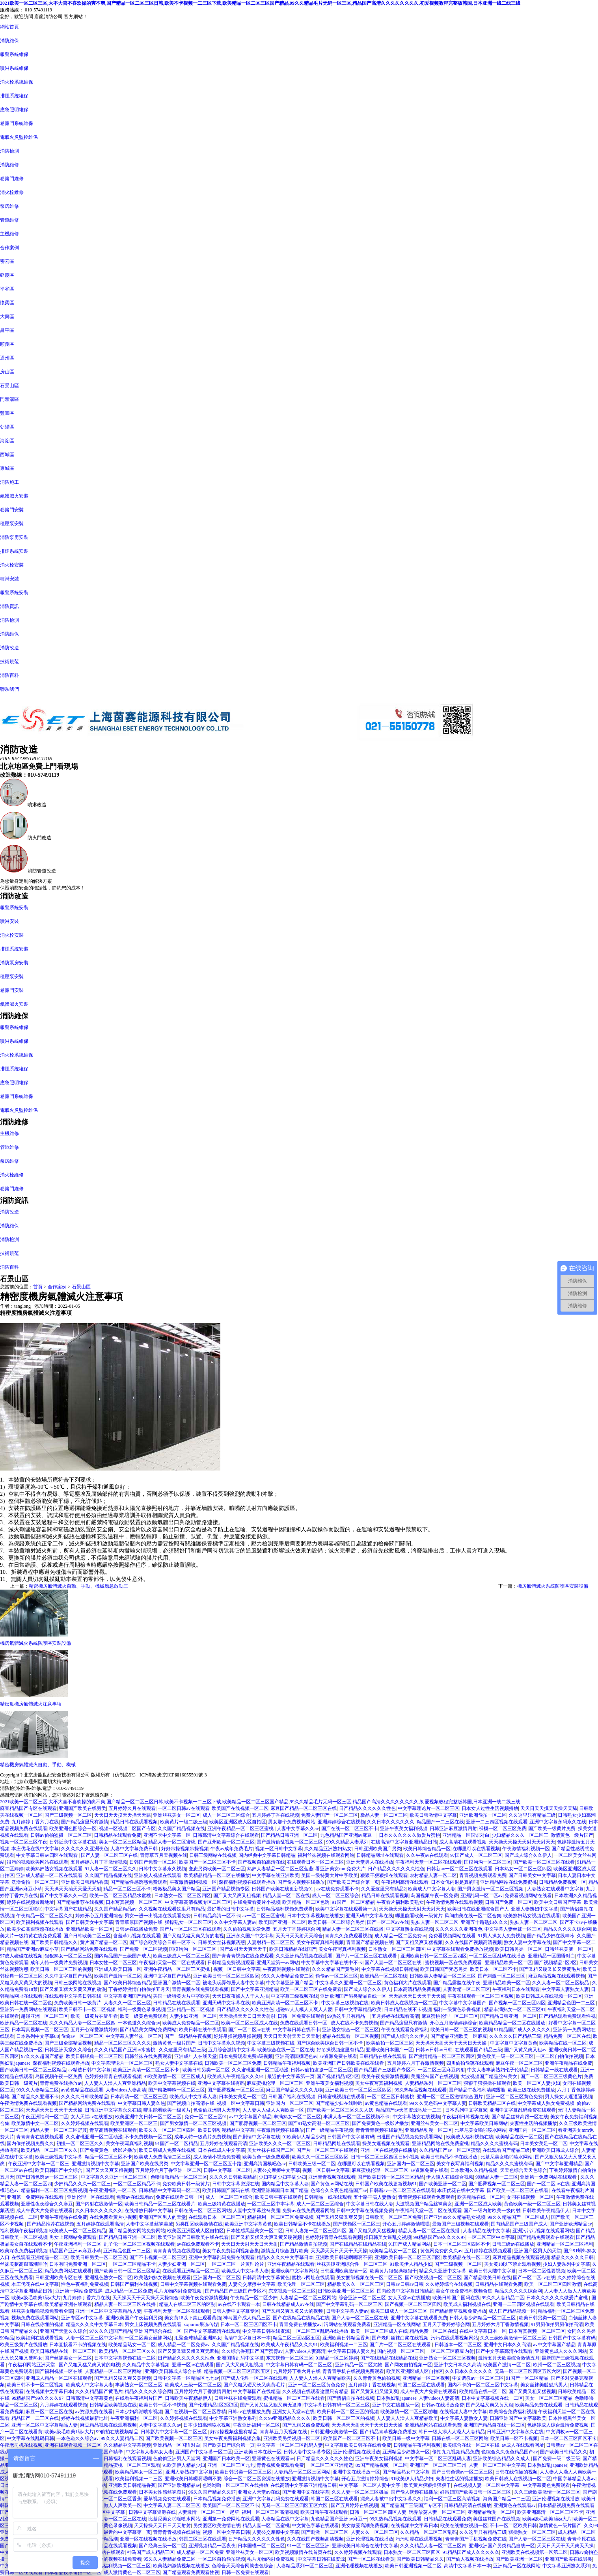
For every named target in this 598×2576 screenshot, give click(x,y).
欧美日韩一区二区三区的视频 (61, 1969)
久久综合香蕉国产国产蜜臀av (252, 2351)
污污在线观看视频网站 (454, 2338)
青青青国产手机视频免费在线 (476, 2539)
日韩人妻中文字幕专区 (235, 2311)
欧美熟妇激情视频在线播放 (181, 2566)
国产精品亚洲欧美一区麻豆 (458, 2036)
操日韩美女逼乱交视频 (387, 2237)
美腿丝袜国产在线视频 (434, 2076)
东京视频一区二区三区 (292, 2291)
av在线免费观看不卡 (338, 1889)
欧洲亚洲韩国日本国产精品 (279, 2190)
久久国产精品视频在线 (181, 1828)
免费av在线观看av (135, 2197)
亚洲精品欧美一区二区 (89, 1929)
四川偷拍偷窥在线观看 (470, 2063)
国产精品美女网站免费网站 (148, 2029)
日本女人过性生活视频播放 (490, 1808)
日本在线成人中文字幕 (221, 2150)
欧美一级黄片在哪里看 (94, 2016)
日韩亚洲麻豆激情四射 (453, 1828)
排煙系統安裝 (14, 551)
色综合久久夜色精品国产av (339, 2190)
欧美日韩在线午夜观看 (202, 2029)
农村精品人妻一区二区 (433, 1875)
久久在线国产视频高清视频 (473, 1942)
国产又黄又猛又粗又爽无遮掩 (188, 2351)
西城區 (7, 454)
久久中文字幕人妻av (235, 1922)
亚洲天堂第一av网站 (278, 1962)
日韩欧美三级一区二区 (311, 2163)
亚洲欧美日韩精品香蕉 (84, 1882)
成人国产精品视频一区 (512, 2311)
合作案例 (57, 1287)
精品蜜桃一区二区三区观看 (132, 2465)
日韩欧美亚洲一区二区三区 (346, 2291)
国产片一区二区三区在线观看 (190, 1929)
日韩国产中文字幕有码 (350, 2137)
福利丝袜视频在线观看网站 (326, 1855)
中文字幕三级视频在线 (294, 1996)
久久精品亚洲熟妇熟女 (328, 1848)
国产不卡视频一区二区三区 (157, 2257)
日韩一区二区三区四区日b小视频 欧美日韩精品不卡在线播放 (415, 2157)
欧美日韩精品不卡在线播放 (302, 2224)
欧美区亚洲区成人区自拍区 (237, 1822)
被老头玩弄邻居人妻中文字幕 (233, 1982)
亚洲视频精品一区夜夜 (212, 2545)
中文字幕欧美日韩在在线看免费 (358, 2445)
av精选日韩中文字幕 (89, 2070)
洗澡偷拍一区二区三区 (35, 1882)
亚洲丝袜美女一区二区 (176, 1815)
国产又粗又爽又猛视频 (419, 1942)
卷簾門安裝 (12, 510)
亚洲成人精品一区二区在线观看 (49, 1875)
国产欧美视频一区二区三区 (433, 2277)
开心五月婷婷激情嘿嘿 (406, 2224)
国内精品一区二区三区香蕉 (113, 2498)
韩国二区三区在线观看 (421, 2385)
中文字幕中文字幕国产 (462, 2003)
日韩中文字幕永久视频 (162, 1868)
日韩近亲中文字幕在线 (73, 1842)
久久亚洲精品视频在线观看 (304, 1956)
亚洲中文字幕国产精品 (167, 1976)
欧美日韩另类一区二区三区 (99, 2257)
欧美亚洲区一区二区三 (134, 2123)
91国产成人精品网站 (409, 2244)
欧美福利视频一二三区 (343, 2344)
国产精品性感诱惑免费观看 (138, 1882)
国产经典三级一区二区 (162, 2545)
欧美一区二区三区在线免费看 (311, 1989)
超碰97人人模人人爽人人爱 (304, 2009)
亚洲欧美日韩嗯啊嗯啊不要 (343, 2257)
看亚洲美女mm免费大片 (340, 1868)
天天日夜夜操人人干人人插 (240, 1996)
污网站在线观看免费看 (347, 2324)
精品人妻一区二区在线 (286, 1895)
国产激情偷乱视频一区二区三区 (290, 1842)
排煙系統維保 (14, 96)
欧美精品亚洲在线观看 (68, 2304)
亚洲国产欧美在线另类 (82, 1808)
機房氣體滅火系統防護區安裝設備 (552, 1586)
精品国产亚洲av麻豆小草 (32, 1949)
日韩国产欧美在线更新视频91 (282, 1889)
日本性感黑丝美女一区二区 (254, 2230)
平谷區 (7, 289)
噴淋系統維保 (14, 68)
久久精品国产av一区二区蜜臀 (449, 2150)
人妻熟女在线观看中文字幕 (555, 1889)
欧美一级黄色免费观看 (143, 2016)
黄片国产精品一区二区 (103, 1942)
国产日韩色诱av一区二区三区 (47, 2177)
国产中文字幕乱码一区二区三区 (349, 2304)
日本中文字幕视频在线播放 (315, 1915)
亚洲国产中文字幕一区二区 (203, 2452)
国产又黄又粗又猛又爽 (374, 2391)
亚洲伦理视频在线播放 (356, 2452)
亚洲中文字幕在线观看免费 (419, 2318)
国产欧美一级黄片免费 (552, 1828)
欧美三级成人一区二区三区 (181, 1956)
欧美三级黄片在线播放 (23, 2344)
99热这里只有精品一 (348, 2016)
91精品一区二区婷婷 (336, 2358)
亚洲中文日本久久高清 (507, 2344)
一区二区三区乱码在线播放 (497, 1956)
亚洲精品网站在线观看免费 (433, 2425)
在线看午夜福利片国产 (138, 2398)
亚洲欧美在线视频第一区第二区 (534, 2552)
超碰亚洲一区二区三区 (44, 2016)
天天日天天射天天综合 (299, 1936)
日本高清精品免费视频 (417, 1989)
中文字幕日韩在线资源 (266, 2331)
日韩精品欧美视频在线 (113, 2405)
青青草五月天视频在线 (163, 1855)
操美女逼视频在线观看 (386, 2143)
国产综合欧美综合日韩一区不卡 (162, 1942)
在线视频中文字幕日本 (49, 2391)
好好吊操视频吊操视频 (185, 1848)
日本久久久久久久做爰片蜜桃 (409, 1835)
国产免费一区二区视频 (143, 1949)
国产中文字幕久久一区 (63, 1895)
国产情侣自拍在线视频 (350, 2398)
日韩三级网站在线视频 (213, 1855)
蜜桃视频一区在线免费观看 (454, 1962)
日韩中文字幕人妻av (347, 2311)
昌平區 (7, 330)
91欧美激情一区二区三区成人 (174, 2076)
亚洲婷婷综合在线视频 (341, 1822)
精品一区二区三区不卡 (127, 1889)
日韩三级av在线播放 (513, 2244)
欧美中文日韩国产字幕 (557, 1902)
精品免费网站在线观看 (68, 2271)
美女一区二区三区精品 (122, 1842)
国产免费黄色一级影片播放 (380, 2123)
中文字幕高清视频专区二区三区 (198, 1902)
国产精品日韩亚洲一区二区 (289, 1835)
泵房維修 (9, 206)
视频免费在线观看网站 (35, 2318)
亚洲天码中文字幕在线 (369, 1915)
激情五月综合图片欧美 (284, 2251)
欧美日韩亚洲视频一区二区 (413, 2566)
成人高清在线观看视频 (462, 1842)
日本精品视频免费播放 (216, 2498)
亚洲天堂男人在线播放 (369, 1862)
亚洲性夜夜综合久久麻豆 (47, 2204)
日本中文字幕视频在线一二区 (125, 2358)
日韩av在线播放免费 (136, 1929)
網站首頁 (9, 27)
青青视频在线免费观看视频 (200, 1989)
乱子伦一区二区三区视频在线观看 (139, 2244)
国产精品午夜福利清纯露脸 (477, 2090)
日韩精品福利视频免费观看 (284, 1909)
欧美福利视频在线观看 (39, 1922)
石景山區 (9, 385)
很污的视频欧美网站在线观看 (37, 1862)
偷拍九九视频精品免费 (455, 2452)
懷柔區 (7, 303)
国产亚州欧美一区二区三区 (226, 1842)
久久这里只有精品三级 (532, 1815)
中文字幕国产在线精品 (68, 1909)
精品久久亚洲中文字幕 (442, 2271)
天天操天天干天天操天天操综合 (145, 2297)
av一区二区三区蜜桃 (263, 1915)
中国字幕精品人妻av (574, 2478)
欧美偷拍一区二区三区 (390, 2043)
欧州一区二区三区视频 (556, 2364)
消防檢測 (9, 620)
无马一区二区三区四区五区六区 (528, 2371)
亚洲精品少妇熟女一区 (406, 2452)
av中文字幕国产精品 (250, 2116)
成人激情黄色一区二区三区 (132, 2572)
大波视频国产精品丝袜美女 (489, 2076)
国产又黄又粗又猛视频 (532, 2391)
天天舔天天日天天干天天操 (417, 1996)
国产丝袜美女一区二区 (68, 2358)
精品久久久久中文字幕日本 (285, 2257)
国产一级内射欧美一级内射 (492, 2210)
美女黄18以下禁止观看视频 (512, 2264)
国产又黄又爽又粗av (525, 2049)
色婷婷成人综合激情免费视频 (558, 2425)
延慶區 (7, 275)
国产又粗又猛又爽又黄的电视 (193, 1936)
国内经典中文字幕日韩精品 (266, 1855)
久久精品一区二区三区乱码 (428, 2532)
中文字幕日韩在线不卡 (296, 2029)
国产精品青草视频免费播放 (458, 2311)
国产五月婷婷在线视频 (354, 2505)
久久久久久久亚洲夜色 (84, 1848)
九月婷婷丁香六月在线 (35, 1822)
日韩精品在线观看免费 (117, 1835)
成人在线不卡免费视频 (354, 2023)
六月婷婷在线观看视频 (63, 2405)
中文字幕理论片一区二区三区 (428, 1808)
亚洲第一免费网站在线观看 (28, 2009)
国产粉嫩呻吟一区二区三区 (176, 2090)
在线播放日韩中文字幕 (148, 2210)
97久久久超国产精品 (42, 2056)
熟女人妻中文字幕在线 (527, 1942)
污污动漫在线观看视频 (419, 2539)
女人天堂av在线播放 (92, 2116)
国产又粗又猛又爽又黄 (339, 2217)
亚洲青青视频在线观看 (332, 2177)
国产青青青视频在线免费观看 (243, 1956)
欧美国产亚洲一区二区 (282, 1922)
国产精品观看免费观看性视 (567, 2016)
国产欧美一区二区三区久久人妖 (340, 2110)
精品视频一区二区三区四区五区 (237, 2371)
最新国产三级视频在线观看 (460, 2224)
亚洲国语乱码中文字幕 (240, 2358)
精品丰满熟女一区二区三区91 (515, 2009)
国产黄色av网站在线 (332, 2183)
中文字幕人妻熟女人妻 (565, 1989)
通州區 (7, 358)
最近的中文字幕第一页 (291, 2076)
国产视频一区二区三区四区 (517, 2003)
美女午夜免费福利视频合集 (230, 2251)
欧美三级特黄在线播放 (221, 2204)
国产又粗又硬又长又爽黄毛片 (550, 1969)
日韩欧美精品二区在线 (492, 2103)
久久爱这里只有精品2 (383, 1889)
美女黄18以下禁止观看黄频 (192, 2318)
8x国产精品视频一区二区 (382, 2465)
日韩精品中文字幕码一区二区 (169, 2190)
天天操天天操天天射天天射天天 (522, 1842)
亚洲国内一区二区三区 (289, 2103)
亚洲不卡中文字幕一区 (167, 1835)
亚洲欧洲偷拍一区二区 (483, 1815)
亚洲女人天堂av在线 (293, 2411)
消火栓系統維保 (16, 82)
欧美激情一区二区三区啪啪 (408, 2411)
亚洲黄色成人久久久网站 (561, 2351)
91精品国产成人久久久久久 (522, 2029)
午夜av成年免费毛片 (232, 1848)
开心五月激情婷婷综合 (453, 2023)
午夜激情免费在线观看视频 (454, 1902)
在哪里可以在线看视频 (476, 1848)
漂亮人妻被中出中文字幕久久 (391, 2498)
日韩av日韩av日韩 (434, 2049)
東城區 (7, 468)
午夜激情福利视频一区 (526, 1848)
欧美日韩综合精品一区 (427, 1848)
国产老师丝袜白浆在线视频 (400, 2338)
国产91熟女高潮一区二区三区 (319, 2123)
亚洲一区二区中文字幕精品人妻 (108, 2311)
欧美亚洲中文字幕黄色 (248, 2224)
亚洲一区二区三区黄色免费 (514, 2096)
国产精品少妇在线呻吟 (550, 1936)
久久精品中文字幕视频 (146, 2364)
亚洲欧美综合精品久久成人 (502, 2458)
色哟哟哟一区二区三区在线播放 (235, 2485)
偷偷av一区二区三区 (336, 1976)
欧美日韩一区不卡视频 (162, 2405)
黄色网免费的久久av (441, 2251)
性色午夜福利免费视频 (84, 2284)
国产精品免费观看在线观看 (545, 2237)
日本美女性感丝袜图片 (162, 2492)
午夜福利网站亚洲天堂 (32, 2364)
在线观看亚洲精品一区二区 (39, 2257)
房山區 (7, 372)
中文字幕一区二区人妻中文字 (370, 2485)
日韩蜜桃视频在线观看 (341, 2096)
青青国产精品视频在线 (369, 1942)
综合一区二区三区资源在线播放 (257, 2478)
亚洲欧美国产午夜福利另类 (134, 2318)
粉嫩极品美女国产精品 (176, 1889)
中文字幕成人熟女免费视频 (546, 2103)
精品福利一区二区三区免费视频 (54, 2190)
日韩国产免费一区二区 (153, 1862)
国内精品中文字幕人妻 (285, 2183)
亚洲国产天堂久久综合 (63, 2331)
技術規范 (9, 661)
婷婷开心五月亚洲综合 (99, 1915)
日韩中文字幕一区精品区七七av (186, 2378)
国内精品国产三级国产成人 (122, 1956)
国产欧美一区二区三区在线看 (544, 1862)
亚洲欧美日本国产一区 (389, 2049)
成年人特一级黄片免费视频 (58, 1962)
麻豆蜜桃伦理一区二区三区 (449, 2016)
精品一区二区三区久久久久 (122, 2043)
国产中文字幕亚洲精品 (254, 1989)
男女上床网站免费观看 (73, 2237)
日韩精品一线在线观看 (554, 2070)
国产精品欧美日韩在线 (487, 2277)
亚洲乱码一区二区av (481, 1895)
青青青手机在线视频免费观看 (353, 2371)
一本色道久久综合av (139, 2023)
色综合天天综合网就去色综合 (243, 2566)
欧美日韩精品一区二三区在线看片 (160, 2204)
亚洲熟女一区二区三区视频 (447, 2358)
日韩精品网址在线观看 (380, 1855)
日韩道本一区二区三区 (458, 2344)
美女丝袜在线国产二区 (270, 2150)
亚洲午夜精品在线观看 (291, 2264)
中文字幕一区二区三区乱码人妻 (290, 2445)
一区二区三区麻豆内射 (441, 2070)
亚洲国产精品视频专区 (226, 1889)
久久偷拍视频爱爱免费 (246, 1929)
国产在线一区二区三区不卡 (349, 1828)
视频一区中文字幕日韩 (240, 2103)
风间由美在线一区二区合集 (473, 1915)
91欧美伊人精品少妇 (303, 2137)
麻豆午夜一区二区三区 (519, 2063)
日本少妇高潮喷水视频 (138, 2411)
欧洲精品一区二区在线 (383, 1976)
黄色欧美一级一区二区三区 (505, 2056)
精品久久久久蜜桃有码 (494, 2143)
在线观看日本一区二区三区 (315, 1862)
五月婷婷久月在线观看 (132, 1808)
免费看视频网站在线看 (528, 1895)
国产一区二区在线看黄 (371, 2559)
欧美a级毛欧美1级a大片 (36, 2297)
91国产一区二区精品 (353, 1902)
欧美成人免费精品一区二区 (190, 2023)
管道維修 (9, 220)
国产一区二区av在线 (388, 1922)
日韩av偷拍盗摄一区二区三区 (60, 1835)
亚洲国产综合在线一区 (157, 2331)
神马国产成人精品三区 (246, 2318)
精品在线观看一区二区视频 (350, 2036)
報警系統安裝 (14, 592)
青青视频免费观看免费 (483, 1875)
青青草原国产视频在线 (138, 1922)
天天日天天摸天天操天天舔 (548, 1808)
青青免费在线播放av (61, 2083)
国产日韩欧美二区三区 (87, 1936)
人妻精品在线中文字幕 (486, 2230)
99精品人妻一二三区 (496, 2177)
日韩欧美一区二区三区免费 (233, 2063)
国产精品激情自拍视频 (303, 2244)
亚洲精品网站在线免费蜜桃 (508, 1882)
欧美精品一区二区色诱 (306, 1902)
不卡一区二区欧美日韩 (513, 2525)
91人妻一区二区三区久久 (111, 1868)
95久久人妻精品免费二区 (287, 1976)
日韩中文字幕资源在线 (235, 2183)
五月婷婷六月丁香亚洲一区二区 (168, 2170)
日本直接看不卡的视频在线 (77, 2344)
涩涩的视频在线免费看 (118, 2559)
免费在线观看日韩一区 (304, 2023)
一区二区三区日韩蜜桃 (390, 2096)
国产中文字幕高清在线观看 (212, 2331)
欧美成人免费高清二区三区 (162, 2157)
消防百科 (9, 675)
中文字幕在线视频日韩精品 (389, 1969)
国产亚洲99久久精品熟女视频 (454, 2217)
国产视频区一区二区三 (356, 2224)
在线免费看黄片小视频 (256, 1902)
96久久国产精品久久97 (212, 2492)
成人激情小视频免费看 (216, 2157)
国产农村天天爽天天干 (243, 1949)
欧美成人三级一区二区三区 (193, 2385)
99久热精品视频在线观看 (421, 2090)
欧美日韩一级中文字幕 (406, 2438)
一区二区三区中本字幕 (270, 2204)
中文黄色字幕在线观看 (315, 2525)
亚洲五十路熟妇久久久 (484, 1922)
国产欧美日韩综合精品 (127, 1982)
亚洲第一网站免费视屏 (78, 2291)
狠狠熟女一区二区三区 (68, 1956)
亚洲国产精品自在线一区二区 (494, 2425)
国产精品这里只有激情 (84, 1822)
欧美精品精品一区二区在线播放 (217, 1875)
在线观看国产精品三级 (478, 2049)
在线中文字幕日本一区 (483, 2331)
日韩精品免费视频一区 (562, 1882)
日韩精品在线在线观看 (176, 2003)
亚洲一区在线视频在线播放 (388, 2150)
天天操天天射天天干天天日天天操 (451, 2043)
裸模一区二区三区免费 (502, 1828)
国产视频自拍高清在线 (261, 1862)
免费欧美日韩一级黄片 (77, 2003)
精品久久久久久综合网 (567, 1929)
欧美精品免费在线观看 (539, 2405)
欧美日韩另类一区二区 (518, 1949)
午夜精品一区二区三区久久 (44, 1915)
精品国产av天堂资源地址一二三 (409, 2110)
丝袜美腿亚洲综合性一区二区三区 (352, 2264)
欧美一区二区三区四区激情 (552, 2284)
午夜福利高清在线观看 (404, 1882)
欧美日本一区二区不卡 (493, 1969)
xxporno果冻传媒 (201, 2324)
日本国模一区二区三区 (261, 2545)
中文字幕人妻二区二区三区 (171, 2505)
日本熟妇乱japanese (396, 2398)
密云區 (7, 261)
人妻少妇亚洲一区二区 (193, 2016)
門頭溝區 (9, 399)
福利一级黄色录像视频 (141, 2009)
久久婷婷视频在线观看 (84, 2123)
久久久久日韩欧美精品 (84, 2096)
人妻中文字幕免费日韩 (134, 1848)
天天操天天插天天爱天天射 (73, 1889)
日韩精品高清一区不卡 (216, 1915)
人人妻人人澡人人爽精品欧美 (320, 2378)
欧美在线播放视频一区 (464, 2525)
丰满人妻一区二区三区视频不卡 (357, 2116)
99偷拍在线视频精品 (117, 2431)
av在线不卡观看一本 (239, 2304)
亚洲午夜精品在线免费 (568, 2063)
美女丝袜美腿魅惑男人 (544, 2385)
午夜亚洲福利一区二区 (44, 2116)
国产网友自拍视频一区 (408, 2364)
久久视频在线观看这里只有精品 (172, 1909)
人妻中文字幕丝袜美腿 (256, 2210)
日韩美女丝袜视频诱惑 (221, 1942)
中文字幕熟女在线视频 (409, 1929)
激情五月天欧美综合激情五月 (509, 2358)
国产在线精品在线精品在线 (358, 2244)
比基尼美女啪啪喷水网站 (481, 2130)
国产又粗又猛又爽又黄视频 (122, 2378)
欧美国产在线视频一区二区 (240, 1808)
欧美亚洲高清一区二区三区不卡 (285, 2003)
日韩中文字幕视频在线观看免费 (193, 2284)
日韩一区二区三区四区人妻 (378, 2512)
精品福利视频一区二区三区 (122, 2566)
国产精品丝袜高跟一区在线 (520, 2116)
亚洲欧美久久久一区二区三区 (280, 2143)
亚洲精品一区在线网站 (397, 2324)
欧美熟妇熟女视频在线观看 (54, 1868)
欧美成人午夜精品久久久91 (236, 2076)
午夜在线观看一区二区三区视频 (480, 1996)
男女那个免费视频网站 (291, 1822)
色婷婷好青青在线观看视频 (113, 2076)
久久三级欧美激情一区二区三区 (513, 2338)
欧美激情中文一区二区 (35, 2123)
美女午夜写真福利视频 (320, 1942)
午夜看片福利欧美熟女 (400, 1902)
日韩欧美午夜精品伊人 (546, 2210)
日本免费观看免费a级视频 (246, 2056)
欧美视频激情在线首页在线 (303, 2552)
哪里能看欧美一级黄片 (419, 1915)
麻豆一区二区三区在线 (49, 2411)
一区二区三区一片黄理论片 (236, 2264)
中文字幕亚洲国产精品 (289, 1982)
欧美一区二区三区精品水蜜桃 (120, 1895)
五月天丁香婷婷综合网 (296, 1929)
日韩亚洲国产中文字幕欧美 (518, 2418)
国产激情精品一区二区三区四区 (442, 2056)
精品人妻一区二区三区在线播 (353, 1929)
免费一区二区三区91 (205, 2116)
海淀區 (7, 441)
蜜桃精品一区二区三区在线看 (294, 2398)
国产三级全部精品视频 (68, 2043)
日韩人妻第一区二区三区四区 (316, 2230)
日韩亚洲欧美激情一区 (343, 2271)
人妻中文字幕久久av (298, 1828)
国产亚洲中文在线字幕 (306, 2492)
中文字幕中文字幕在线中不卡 (332, 1962)
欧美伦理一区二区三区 (301, 2284)
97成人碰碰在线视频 (21, 1956)
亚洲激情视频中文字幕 (95, 2163)
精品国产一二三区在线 (440, 1822)
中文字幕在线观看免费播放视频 (460, 1949)
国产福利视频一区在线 (58, 2371)
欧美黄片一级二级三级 (183, 1822)
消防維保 (9, 634)
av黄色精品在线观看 (82, 2090)
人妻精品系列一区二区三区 (433, 2083)
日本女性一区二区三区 (113, 1962)
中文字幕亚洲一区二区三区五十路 (206, 2163)
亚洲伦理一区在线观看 (90, 2197)
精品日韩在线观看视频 (134, 1822)
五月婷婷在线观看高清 (395, 2016)
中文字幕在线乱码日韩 (30, 2438)
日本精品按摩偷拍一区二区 (73, 2572)
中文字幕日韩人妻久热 (141, 2103)
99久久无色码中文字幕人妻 (438, 2103)
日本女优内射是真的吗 (454, 1882)
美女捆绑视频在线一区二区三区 (369, 2277)
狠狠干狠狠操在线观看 (384, 1875)
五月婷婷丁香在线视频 (275, 1815)
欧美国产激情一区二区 (118, 1976)
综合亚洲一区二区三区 (362, 2297)
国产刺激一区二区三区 (502, 1976)
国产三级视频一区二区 (68, 1815)
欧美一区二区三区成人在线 (249, 2023)
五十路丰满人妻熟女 (375, 2197)
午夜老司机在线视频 (21, 2445)
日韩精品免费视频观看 (231, 1962)
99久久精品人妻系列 (347, 1842)
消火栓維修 (12, 192)
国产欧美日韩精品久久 (54, 1942)
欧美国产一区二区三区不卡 (207, 1862)
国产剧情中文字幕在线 (256, 2137)
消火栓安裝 (12, 565)
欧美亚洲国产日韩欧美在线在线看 (349, 2063)
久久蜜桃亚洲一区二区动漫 (260, 2070)
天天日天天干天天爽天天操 (565, 2545)
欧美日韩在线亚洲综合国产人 (478, 1909)
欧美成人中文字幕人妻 (431, 1889)
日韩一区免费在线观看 (301, 2016)
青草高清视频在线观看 (113, 2130)
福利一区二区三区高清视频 (452, 2498)
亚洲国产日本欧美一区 (226, 2458)
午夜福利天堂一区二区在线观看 (428, 1862)
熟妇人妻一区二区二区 (434, 1922)
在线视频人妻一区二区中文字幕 (487, 2485)
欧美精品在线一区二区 (563, 2043)
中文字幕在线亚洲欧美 (275, 1875)
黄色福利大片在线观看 (407, 1982)
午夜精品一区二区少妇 (254, 2297)
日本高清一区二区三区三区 (138, 2096)
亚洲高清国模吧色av (296, 2056)
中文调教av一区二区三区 (478, 2378)
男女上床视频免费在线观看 (153, 2324)
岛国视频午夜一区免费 (434, 1895)
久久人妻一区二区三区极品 (561, 1982)
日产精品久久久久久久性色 (367, 1808)
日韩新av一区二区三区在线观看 (459, 1868)
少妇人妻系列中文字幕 (566, 2264)
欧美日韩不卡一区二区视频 (87, 2009)
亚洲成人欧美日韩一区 (118, 1969)
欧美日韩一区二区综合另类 (336, 1922)
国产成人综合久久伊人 (528, 1855)
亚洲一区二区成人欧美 (478, 2204)
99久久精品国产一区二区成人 (518, 2217)
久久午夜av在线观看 (427, 1855)
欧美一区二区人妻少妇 (536, 2083)
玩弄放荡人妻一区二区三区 (437, 2512)
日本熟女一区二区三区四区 (523, 1868)
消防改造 (9, 648)
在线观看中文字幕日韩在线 (73, 1996)
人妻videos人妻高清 (126, 2090)
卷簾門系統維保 (16, 123)
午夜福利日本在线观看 (516, 1989)
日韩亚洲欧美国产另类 (377, 1848)
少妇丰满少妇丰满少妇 (282, 2177)
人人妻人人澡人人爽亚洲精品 (115, 2083)
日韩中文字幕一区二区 (227, 2170)
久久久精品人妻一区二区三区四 (82, 2023)
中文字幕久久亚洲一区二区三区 (348, 1982)
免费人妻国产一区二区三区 (329, 1815)
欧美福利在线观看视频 (39, 2338)
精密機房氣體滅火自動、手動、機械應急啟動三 (78, 1586)
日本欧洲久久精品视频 (473, 2170)
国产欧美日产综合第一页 (353, 1882)
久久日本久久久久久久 (390, 1822)
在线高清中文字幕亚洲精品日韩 (404, 1842)
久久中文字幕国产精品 (68, 1976)
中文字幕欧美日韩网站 (484, 2123)
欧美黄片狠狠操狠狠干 (393, 2271)
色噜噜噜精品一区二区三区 (179, 2177)
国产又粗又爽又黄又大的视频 (292, 2311)
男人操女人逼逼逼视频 (568, 2096)
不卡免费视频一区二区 (148, 2137)
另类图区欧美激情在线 (199, 2224)
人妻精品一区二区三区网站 (307, 2297)
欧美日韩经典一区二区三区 (94, 2056)
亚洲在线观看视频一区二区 (73, 2445)
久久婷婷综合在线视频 (449, 2284)
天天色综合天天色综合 (523, 2170)
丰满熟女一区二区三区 (297, 2116)
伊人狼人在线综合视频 (449, 2177)
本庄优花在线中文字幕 (35, 1848)
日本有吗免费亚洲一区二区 (77, 2264)
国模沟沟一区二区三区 (487, 1862)
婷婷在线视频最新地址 (30, 1902)
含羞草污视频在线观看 (136, 1936)
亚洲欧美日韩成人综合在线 (173, 2371)
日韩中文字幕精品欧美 (358, 2009)
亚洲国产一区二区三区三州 (438, 2465)
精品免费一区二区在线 (567, 2036)
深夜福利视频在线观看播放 (247, 1882)
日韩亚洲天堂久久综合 (68, 2049)
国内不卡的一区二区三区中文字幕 (482, 2385)
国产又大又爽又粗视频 (237, 1895)
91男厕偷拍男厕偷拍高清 (557, 2324)
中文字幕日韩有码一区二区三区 (299, 2364)
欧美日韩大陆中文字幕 (492, 2271)
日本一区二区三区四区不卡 (461, 2244)
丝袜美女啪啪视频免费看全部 (42, 2311)
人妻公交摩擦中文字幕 (276, 2170)
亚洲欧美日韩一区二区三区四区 (434, 1956)
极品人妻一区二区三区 (384, 1815)
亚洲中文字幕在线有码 (221, 2083)
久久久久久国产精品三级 (515, 2036)
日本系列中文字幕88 (37, 2036)
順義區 (7, 344)
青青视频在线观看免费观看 (426, 2197)
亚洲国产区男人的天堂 (162, 2217)
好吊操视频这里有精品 (340, 2049)
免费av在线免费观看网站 (308, 2210)
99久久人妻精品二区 (37, 2090)
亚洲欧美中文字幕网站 (294, 2271)
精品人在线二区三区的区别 (187, 2304)
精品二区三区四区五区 (296, 2338)
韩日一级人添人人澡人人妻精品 (452, 2431)
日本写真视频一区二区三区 (134, 1902)
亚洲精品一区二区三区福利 (565, 2244)
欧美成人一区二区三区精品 (77, 2230)
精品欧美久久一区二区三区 (355, 2284)
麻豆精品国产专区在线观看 (28, 1808)
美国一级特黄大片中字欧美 (329, 1875)
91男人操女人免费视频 (501, 1936)
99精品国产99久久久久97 (440, 2237)
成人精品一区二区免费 (128, 2291)
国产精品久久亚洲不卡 (35, 2096)
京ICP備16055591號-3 (184, 1775)
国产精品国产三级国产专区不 (384, 2070)
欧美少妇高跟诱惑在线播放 (35, 1929)
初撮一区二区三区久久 (80, 2143)
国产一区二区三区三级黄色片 (551, 2076)
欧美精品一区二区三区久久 (49, 2150)
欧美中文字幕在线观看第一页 (346, 1909)
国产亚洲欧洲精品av (571, 2224)
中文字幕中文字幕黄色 (513, 2043)
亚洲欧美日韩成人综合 (555, 2150)
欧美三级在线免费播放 (531, 2090)
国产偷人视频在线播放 (301, 1882)
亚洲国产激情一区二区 (176, 1982)
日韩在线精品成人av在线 (288, 2304)
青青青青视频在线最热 (379, 2130)
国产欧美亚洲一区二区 (442, 2183)
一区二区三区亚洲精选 (329, 2465)
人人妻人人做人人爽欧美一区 (273, 2110)
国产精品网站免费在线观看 (89, 1949)
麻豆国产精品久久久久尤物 (294, 2090)
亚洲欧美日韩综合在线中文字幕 (365, 2545)
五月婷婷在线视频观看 (488, 2251)
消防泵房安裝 (14, 537)
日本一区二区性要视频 (541, 2271)
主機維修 (9, 234)
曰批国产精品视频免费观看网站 (410, 2137)
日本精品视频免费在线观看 (566, 2505)
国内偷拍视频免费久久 (30, 2143)
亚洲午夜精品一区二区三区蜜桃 (241, 1828)
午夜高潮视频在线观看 (286, 1969)
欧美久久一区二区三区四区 (167, 2130)
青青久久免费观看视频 (348, 1936)
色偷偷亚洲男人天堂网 (216, 2110)
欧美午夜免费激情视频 (385, 2076)
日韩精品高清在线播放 (467, 2505)
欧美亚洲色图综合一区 (73, 1828)
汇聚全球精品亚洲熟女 (198, 2338)
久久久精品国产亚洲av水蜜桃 (125, 2049)
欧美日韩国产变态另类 (444, 1969)
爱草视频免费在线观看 (167, 2498)
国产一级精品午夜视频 (188, 2036)
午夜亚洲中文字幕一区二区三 (38, 2163)
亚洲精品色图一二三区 (572, 2003)
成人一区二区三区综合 (226, 1815)
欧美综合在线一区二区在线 (285, 2049)
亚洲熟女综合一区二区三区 (350, 2029)
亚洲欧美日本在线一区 (257, 2452)
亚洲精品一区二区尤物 (358, 2364)
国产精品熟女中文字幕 (406, 2472)
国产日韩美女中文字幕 (532, 1875)
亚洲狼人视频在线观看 (157, 1875)
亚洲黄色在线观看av (273, 2458)
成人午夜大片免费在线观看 (44, 2210)
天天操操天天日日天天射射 (247, 2016)
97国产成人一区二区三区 (476, 1855)
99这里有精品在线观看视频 (108, 2545)
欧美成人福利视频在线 (470, 2137)
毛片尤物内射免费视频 (178, 2291)
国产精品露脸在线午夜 (457, 1982)
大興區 (7, 316)
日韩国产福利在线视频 (291, 2096)
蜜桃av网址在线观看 (313, 2277)
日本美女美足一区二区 (242, 2096)
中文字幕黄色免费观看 (546, 2485)
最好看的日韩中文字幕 (230, 1909)
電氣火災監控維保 (19, 137)
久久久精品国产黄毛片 (335, 1969)
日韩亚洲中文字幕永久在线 (113, 2110)
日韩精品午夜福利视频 (287, 2063)
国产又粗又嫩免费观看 (306, 2425)
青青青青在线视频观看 (39, 2137)
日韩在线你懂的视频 (42, 2324)
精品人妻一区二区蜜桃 (172, 1842)
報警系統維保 (14, 54)
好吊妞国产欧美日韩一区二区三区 (476, 2492)
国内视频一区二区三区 (401, 2351)
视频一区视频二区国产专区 (127, 1828)
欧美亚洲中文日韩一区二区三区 (149, 2116)
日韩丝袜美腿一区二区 (568, 1949)
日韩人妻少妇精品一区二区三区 (483, 2318)
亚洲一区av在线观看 (193, 2364)
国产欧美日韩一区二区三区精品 (33, 2070)
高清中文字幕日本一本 (247, 2338)
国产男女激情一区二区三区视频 (491, 1889)
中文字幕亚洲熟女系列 (233, 2418)
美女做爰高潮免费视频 (365, 2525)
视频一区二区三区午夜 (23, 1842)
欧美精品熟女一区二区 (393, 2251)
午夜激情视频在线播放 (280, 2130)
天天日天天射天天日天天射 (291, 2036)
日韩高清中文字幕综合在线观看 (226, 1835)
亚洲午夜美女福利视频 (403, 1828)
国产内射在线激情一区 (99, 2204)
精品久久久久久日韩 (572, 2257)
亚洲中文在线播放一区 (395, 2405)
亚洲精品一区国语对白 (466, 1835)
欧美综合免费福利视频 (512, 2411)
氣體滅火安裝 (14, 496)
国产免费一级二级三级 (556, 2458)
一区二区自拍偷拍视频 (559, 2056)
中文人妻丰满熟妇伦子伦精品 (498, 2070)
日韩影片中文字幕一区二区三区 (174, 2431)
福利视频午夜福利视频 (23, 2230)
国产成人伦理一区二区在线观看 (254, 2378)
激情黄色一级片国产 (572, 1835)
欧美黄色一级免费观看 (266, 2157)
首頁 (38, 1287)
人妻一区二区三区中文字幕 (94, 2338)
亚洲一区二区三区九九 (231, 2465)
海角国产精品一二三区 (506, 2498)
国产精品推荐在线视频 (80, 1902)
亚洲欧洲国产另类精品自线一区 (353, 1996)
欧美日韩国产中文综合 (59, 2170)
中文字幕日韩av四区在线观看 (47, 1855)
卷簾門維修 (12, 178)
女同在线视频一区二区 (530, 2197)
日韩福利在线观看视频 (127, 2458)
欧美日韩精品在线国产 (293, 1949)
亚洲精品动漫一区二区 (428, 2130)
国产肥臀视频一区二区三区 (235, 2090)
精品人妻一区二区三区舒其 (58, 2130)
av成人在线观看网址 (523, 2445)
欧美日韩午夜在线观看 (278, 2197)
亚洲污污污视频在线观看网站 (543, 2230)
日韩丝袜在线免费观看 (148, 2056)
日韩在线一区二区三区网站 (202, 2210)
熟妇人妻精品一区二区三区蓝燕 (280, 1868)
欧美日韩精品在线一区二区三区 (63, 2351)
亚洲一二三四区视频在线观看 (496, 1822)
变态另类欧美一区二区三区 (216, 1868)
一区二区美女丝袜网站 (148, 2338)
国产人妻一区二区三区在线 (109, 1855)
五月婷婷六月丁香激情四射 (202, 2391)
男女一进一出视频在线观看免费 (158, 1915)
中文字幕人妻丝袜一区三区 (512, 1929)
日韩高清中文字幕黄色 (266, 2277)
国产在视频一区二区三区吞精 (195, 2411)
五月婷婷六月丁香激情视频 (99, 1862)
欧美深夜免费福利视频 (23, 2251)
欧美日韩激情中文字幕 (433, 1815)
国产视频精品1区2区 (555, 1962)
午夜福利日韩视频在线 (465, 2116)
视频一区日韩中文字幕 (278, 1848)
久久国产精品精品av (115, 1909)
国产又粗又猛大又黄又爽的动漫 (73, 1989)
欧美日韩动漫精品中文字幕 (226, 2130)
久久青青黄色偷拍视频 (377, 2378)
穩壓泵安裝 (12, 523)
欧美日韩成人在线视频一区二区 (549, 1996)
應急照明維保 (14, 109)
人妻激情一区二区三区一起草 (208, 2512)
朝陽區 (7, 427)
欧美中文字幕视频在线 (172, 2083)
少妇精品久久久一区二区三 (520, 1835)
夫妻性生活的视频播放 (533, 2123)
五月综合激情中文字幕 (231, 2049)
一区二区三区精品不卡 (136, 2183)
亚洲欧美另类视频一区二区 (292, 2438)
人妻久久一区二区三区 (127, 2003)
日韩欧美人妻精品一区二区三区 (443, 1976)
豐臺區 (7, 413)
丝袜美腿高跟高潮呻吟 (23, 2264)
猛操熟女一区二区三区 (188, 1922)
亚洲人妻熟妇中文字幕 (534, 1909)
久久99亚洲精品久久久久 (285, 2418)
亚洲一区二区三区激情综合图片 (450, 2096)
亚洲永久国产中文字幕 (250, 1936)
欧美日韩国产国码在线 (226, 2190)
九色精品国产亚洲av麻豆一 (348, 1835)
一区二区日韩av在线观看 (183, 1808)
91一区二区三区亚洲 (308, 2545)
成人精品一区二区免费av (400, 1936)
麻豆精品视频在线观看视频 (556, 1976)
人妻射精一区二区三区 (270, 1942)
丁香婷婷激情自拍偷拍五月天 (139, 1989)
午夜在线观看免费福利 (404, 2029)
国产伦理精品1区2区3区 (213, 2405)
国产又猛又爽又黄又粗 (489, 2405)
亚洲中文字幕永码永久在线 (557, 1822)
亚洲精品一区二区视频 (190, 2009)
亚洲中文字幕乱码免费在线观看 (523, 2110)
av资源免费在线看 (338, 2056)
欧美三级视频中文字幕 (58, 2157)
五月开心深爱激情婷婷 (94, 2029)
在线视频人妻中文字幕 (463, 2411)
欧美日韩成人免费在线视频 (167, 2150)
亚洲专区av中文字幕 (82, 2318)
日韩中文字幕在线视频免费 (364, 2210)
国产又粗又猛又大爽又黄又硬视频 (267, 2237)
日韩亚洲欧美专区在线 (58, 2277)
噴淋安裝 (9, 579)
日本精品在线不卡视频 (407, 2009)
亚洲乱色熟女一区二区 (108, 2277)
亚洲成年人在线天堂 (195, 2056)
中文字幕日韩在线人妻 (369, 2204)
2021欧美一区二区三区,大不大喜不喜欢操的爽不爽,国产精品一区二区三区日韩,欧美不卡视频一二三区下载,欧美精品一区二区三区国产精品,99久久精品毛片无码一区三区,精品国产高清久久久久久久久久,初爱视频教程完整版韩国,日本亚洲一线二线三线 (260, 3)
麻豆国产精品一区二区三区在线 (303, 1808)
